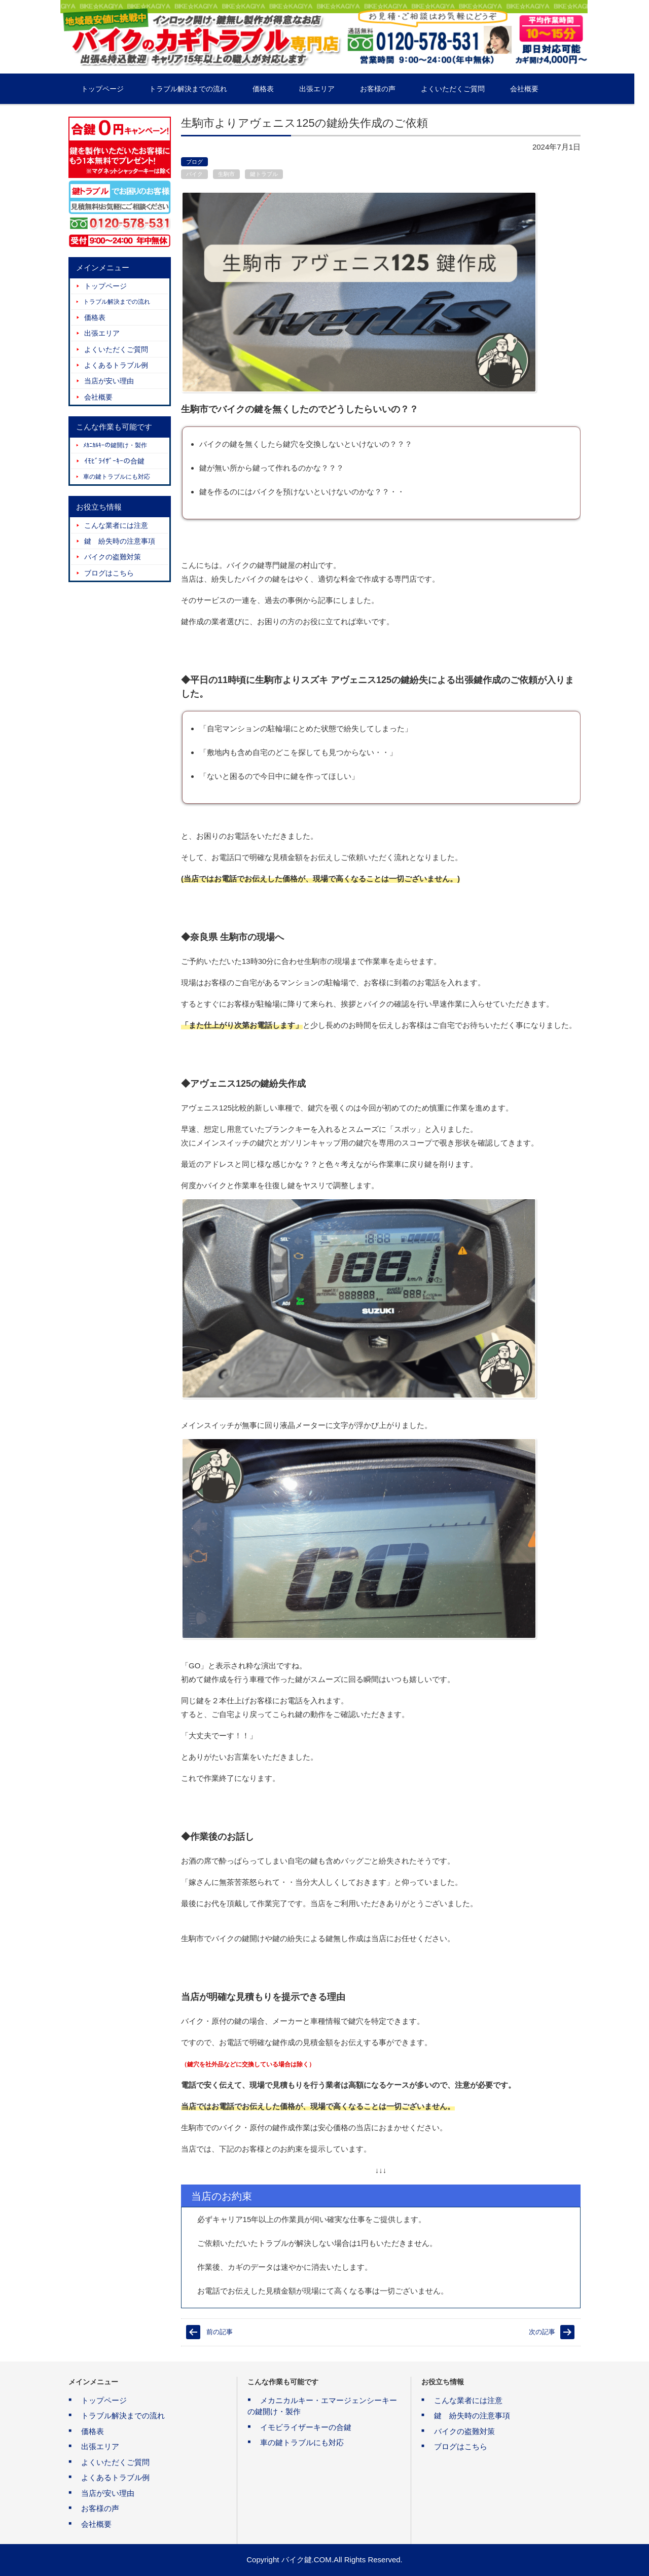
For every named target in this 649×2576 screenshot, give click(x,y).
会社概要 (539, 89)
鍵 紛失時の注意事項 (119, 541)
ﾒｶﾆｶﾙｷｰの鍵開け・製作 (115, 445)
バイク (194, 174)
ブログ (194, 162)
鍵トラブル (264, 174)
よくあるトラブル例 (116, 365)
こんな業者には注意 (116, 525)
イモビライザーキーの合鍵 (305, 2427)
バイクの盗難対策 (112, 557)
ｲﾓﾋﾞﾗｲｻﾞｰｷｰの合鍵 (114, 461)
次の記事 (542, 2332)
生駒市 (226, 174)
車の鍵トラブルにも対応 (116, 476)
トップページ (117, 89)
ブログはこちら (109, 573)
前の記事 (219, 2332)
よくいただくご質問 (467, 89)
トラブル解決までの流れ (203, 89)
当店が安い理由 (109, 381)
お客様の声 (392, 89)
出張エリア (331, 89)
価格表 (278, 89)
